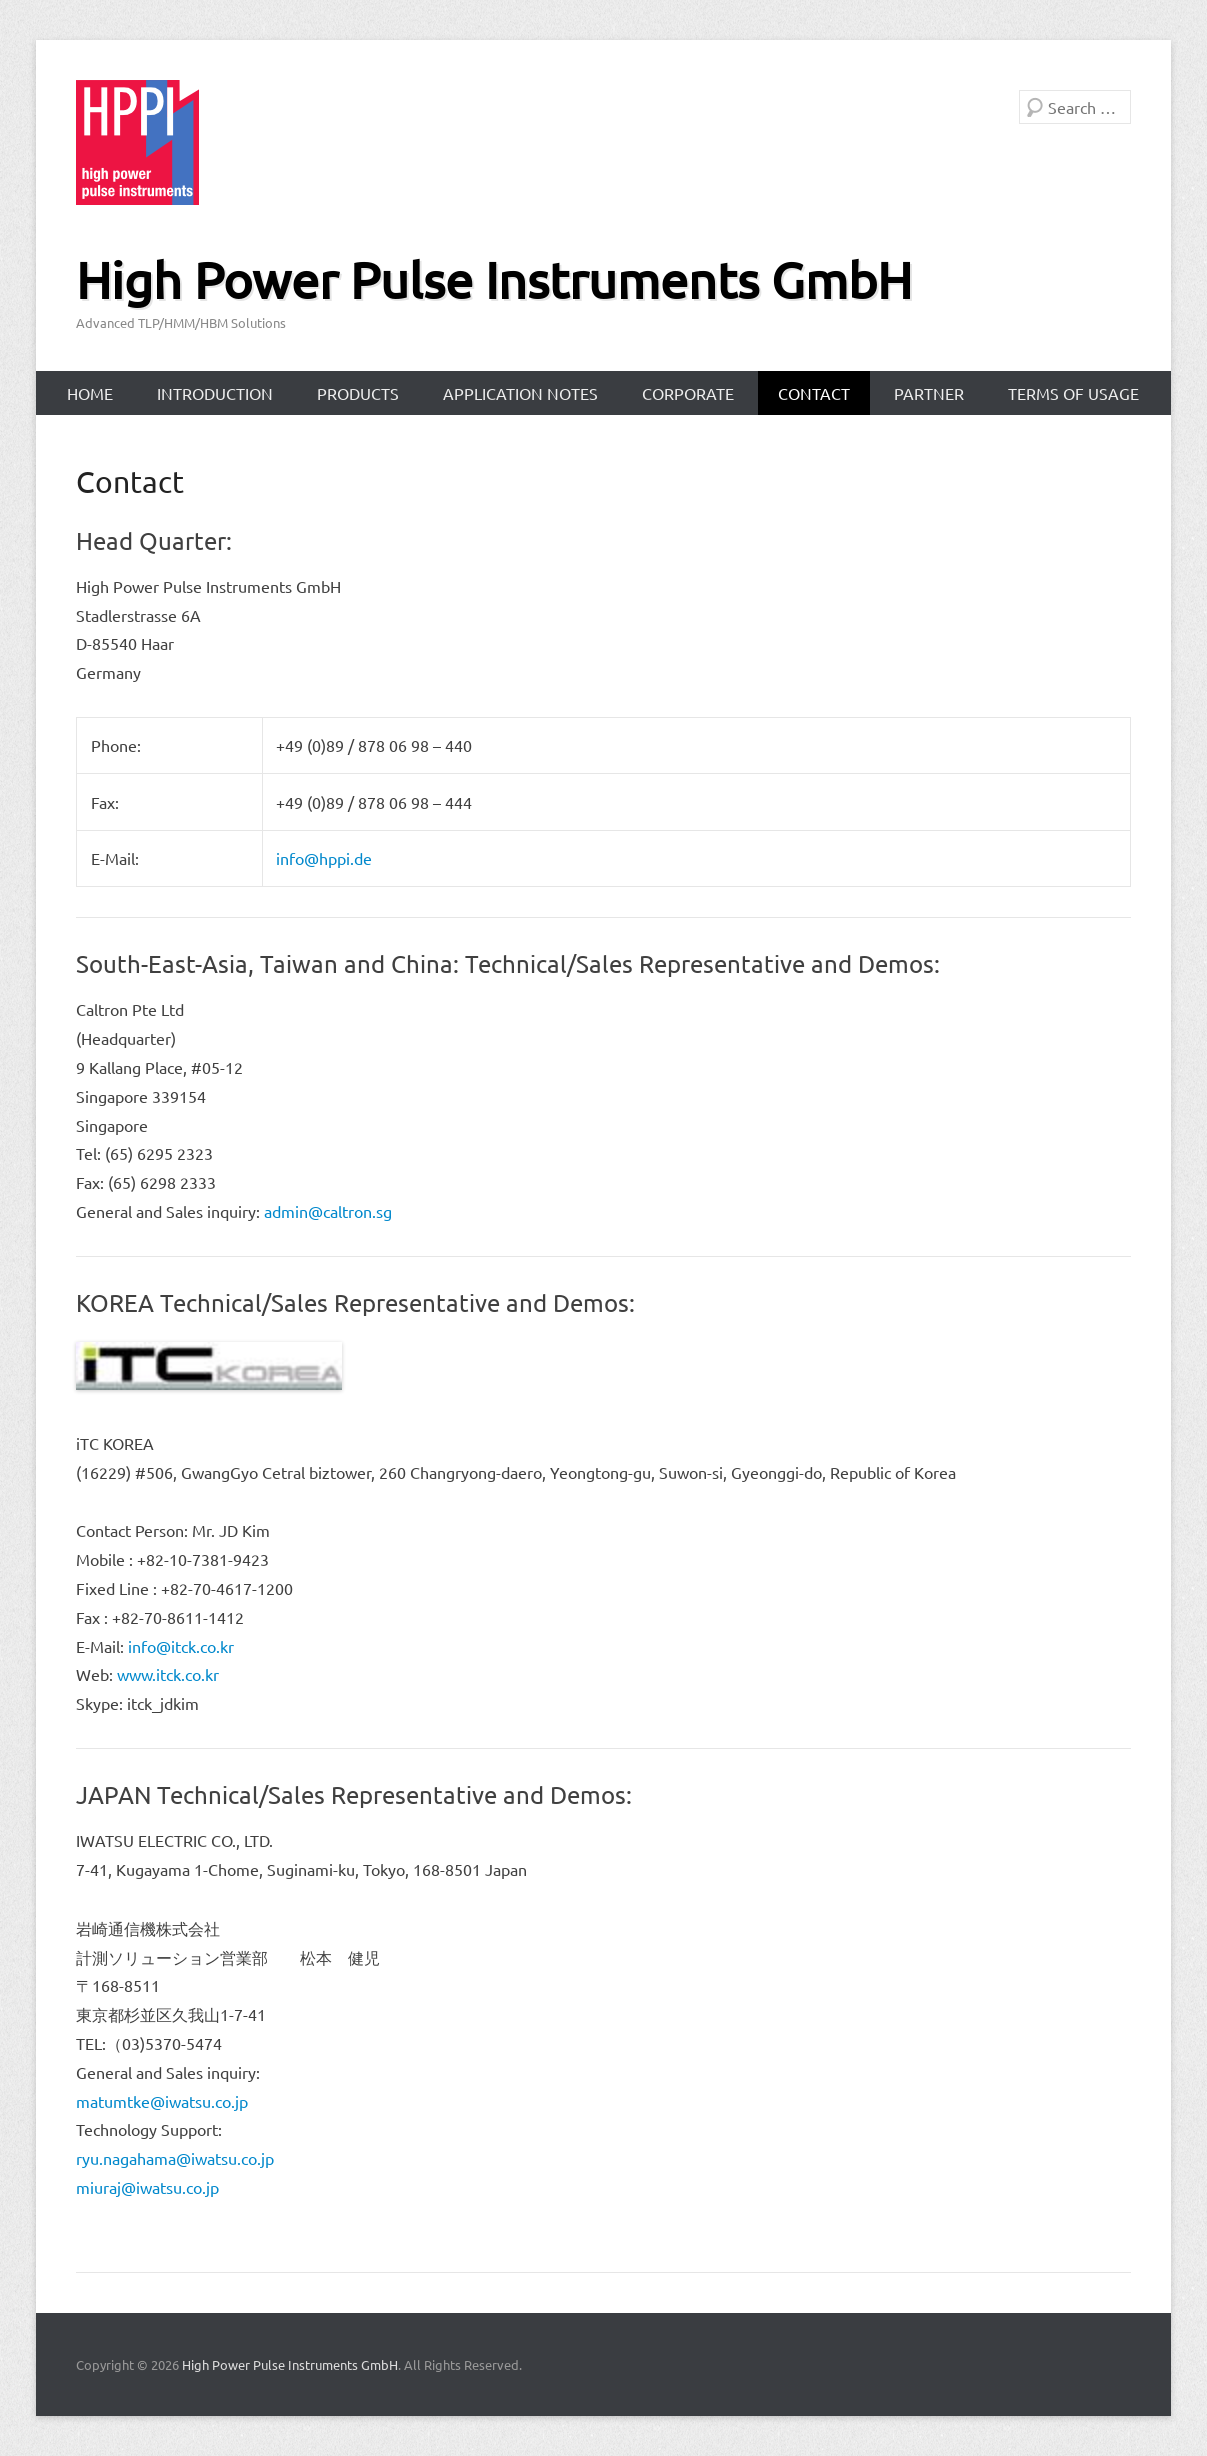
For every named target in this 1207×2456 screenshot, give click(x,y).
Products (358, 393)
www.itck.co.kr (168, 1674)
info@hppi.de (324, 858)
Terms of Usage (1073, 393)
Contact (814, 393)
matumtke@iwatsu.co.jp (162, 2101)
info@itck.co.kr (181, 1646)
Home (90, 393)
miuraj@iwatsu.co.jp (147, 2187)
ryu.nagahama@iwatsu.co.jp (175, 2158)
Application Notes (520, 393)
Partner (929, 393)
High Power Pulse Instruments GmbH (494, 279)
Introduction (215, 393)
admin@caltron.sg (328, 1211)
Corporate (688, 393)
